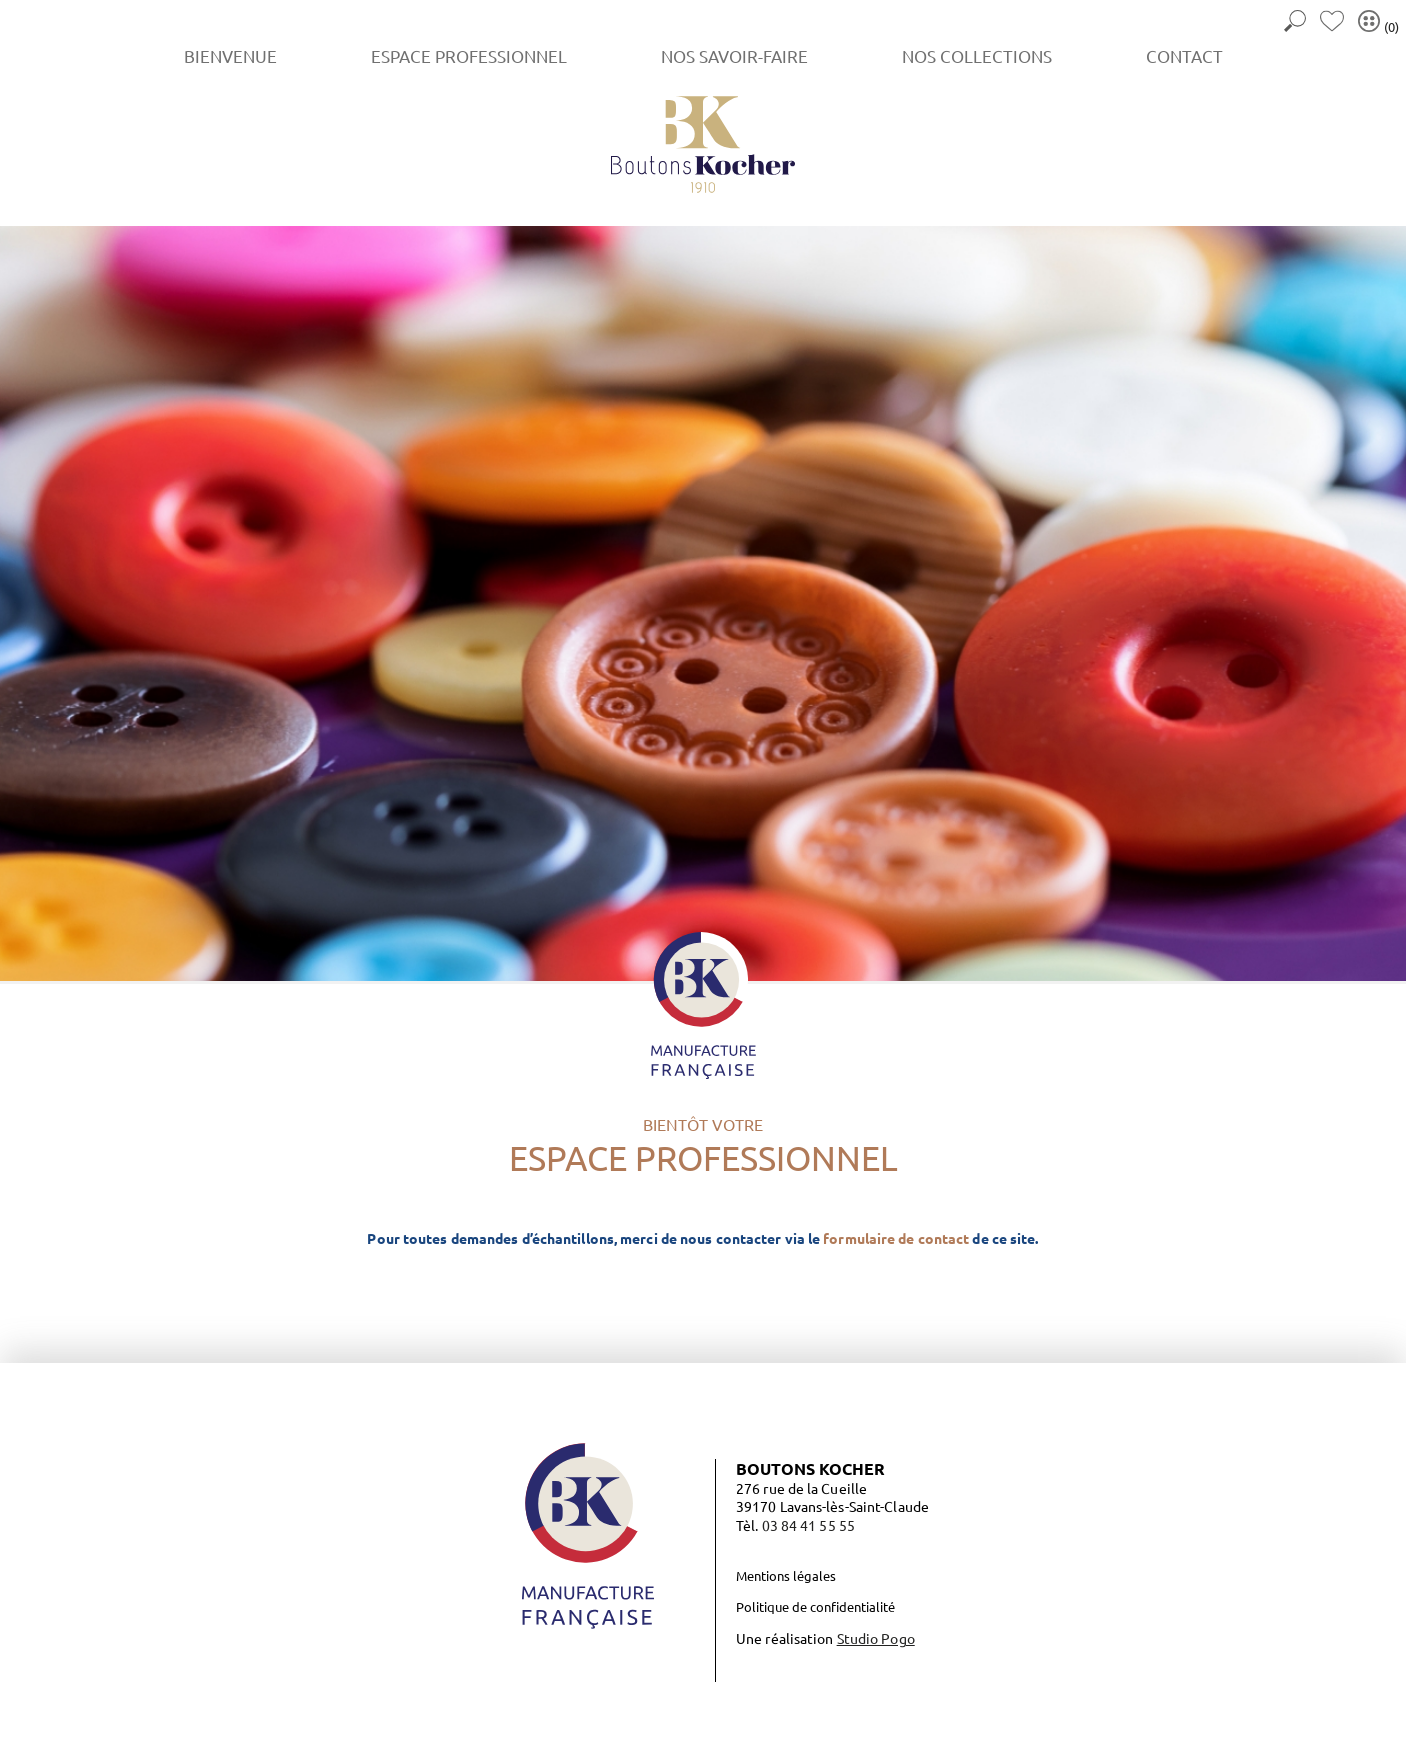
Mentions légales (786, 1575)
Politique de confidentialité (815, 1606)
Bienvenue (230, 55)
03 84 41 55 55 (808, 1525)
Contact (1184, 55)
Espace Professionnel (469, 55)
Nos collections (977, 55)
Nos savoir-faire (734, 55)
